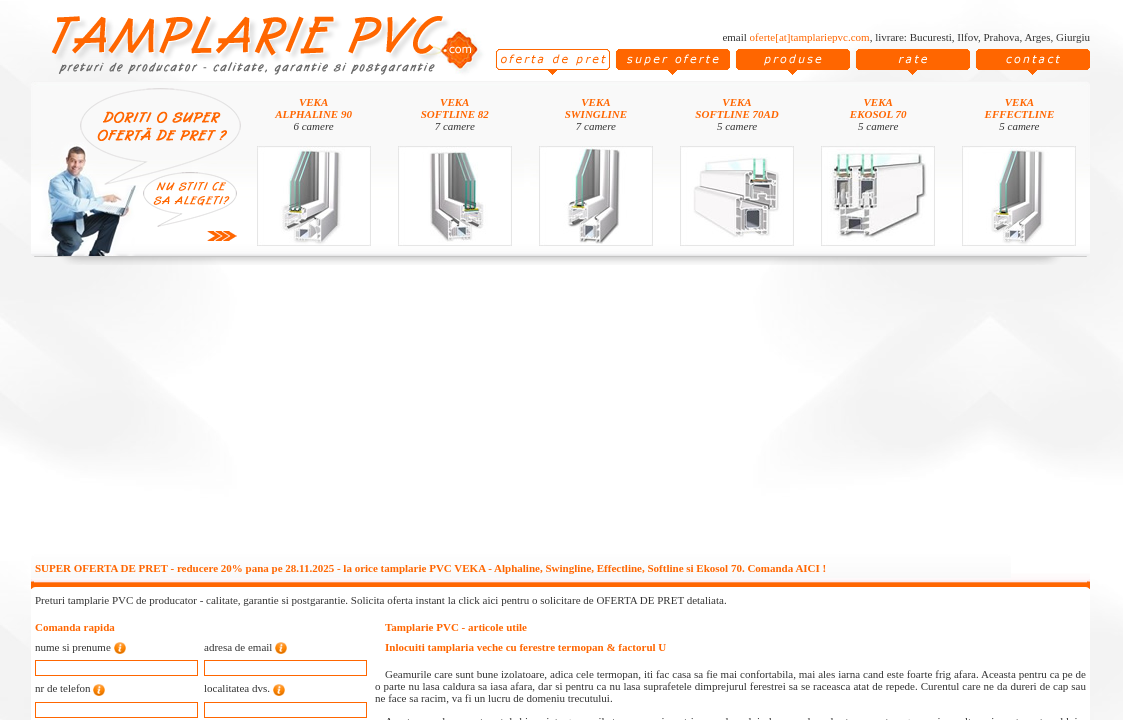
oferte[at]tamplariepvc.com (810, 37)
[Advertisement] (561, 412)
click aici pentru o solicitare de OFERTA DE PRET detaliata (591, 600)
